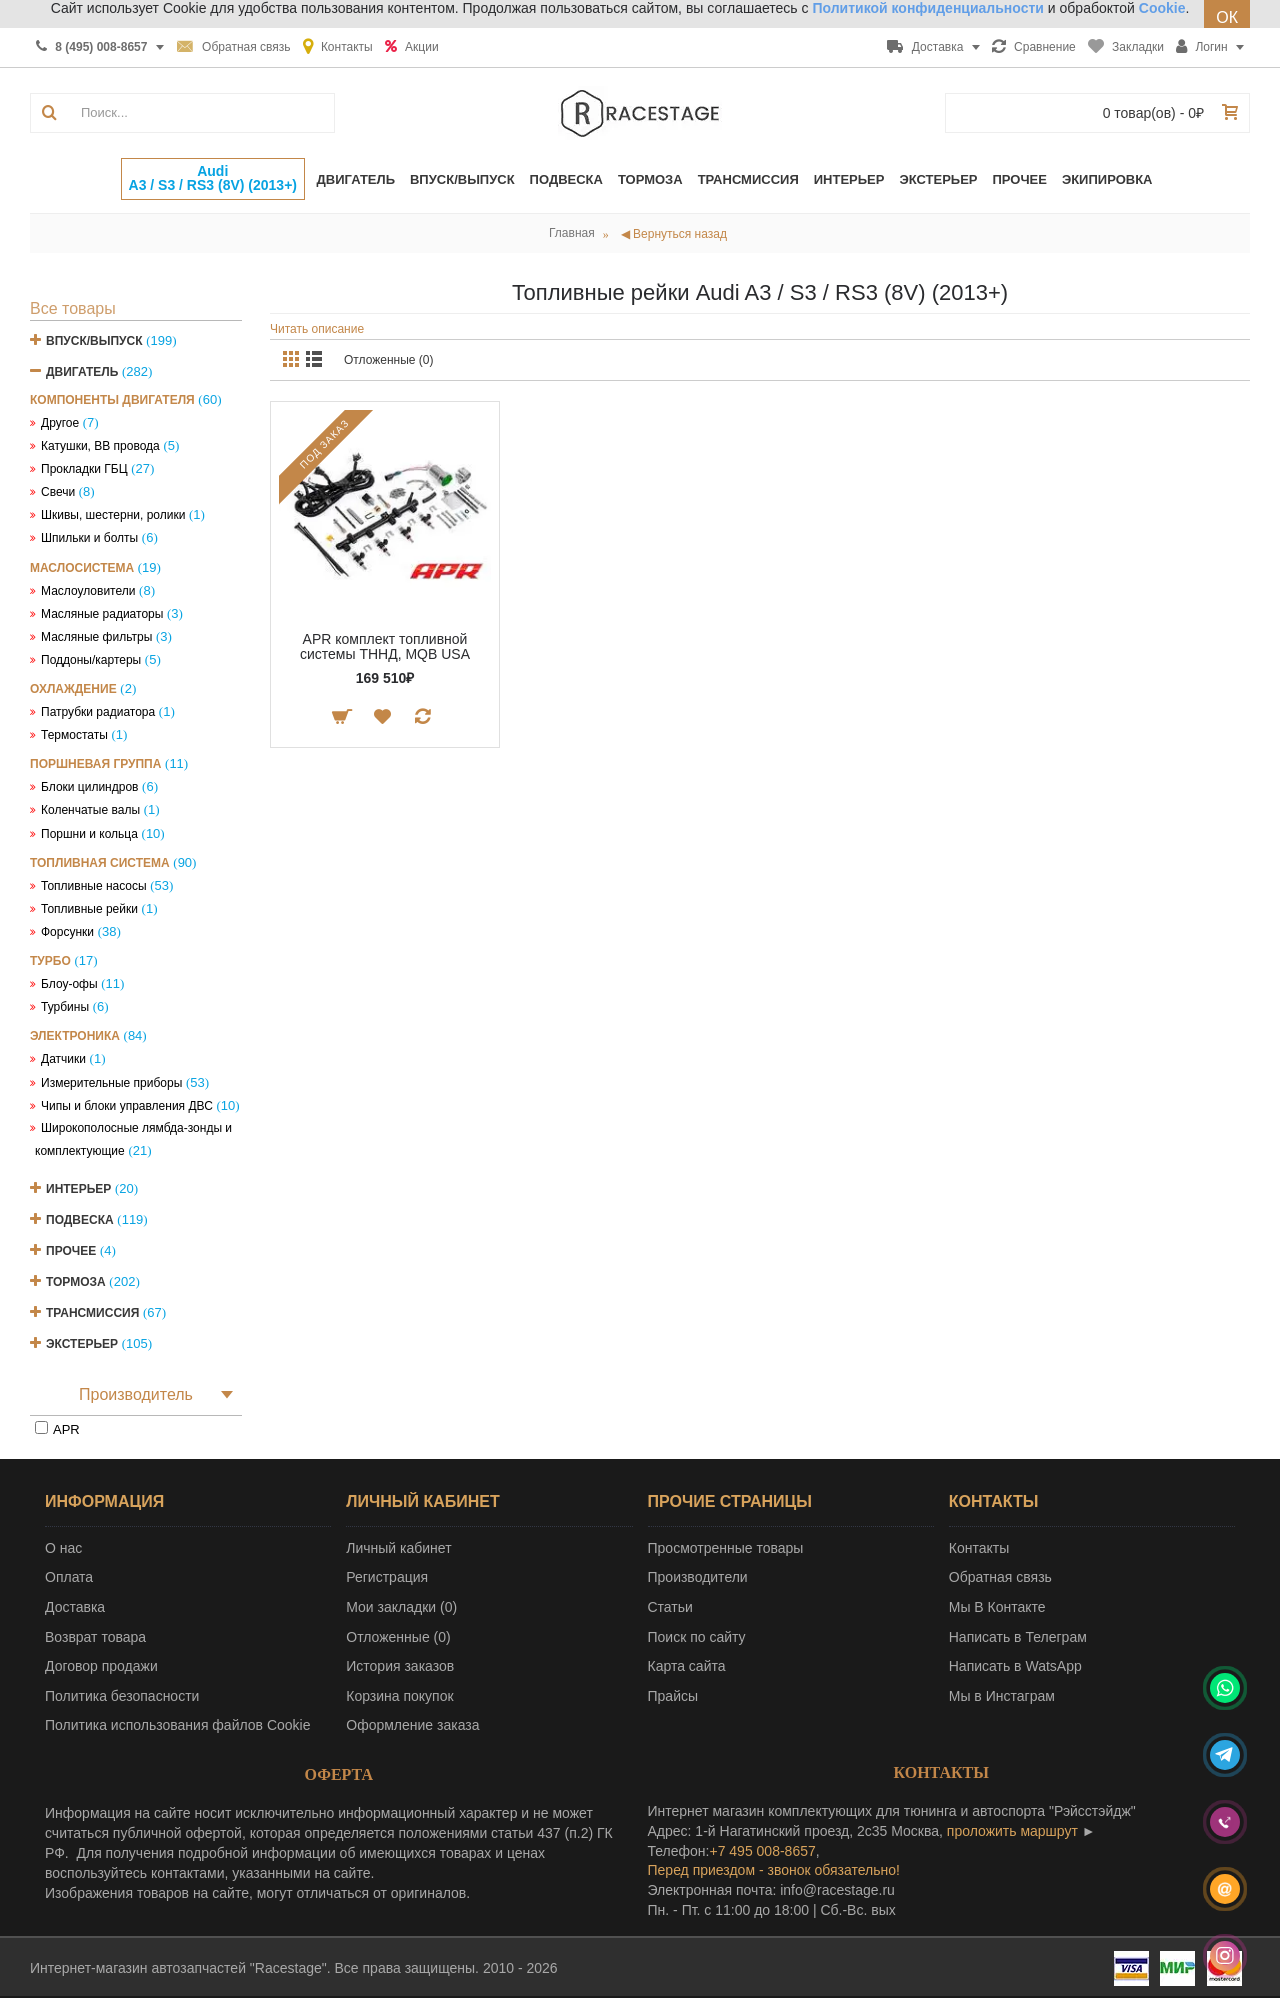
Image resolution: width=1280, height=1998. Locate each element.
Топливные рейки (89, 909)
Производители (698, 1577)
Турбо (50, 961)
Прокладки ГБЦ (84, 469)
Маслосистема (82, 568)
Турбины (65, 1007)
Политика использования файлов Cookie (178, 1725)
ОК (1227, 17)
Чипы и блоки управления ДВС (127, 1106)
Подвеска (80, 1220)
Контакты (979, 1548)
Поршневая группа (95, 764)
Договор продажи (101, 1666)
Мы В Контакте (997, 1607)
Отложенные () (398, 1637)
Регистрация (387, 1577)
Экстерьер (82, 1344)
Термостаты (74, 735)
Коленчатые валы (90, 810)
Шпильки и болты (89, 538)
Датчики (63, 1059)
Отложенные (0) (389, 360)
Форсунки (67, 932)
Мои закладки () (401, 1607)
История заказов (400, 1666)
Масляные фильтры (96, 637)
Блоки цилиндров (89, 787)
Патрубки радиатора (98, 712)
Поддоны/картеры (91, 660)
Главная (572, 233)
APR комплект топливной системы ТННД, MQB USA (385, 646)
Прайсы (673, 1696)
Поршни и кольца (89, 834)
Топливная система (100, 863)
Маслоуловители (88, 591)
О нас (63, 1548)
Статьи (670, 1607)
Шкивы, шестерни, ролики (113, 515)
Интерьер (78, 1189)
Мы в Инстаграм (1002, 1696)
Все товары (73, 308)
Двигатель (82, 372)
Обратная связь (1000, 1577)
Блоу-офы (69, 984)
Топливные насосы (94, 886)
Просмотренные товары (726, 1548)
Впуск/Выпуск (94, 341)
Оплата (69, 1577)
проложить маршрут (1012, 1831)
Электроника (75, 1036)
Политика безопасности (122, 1696)
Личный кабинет (398, 1548)
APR (66, 1429)
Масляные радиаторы (102, 614)
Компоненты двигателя (112, 400)
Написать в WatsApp (1015, 1666)
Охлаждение (73, 689)
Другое (60, 423)
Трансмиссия (92, 1313)
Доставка (75, 1607)
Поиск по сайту (697, 1637)
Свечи (58, 492)
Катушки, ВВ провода (100, 446)
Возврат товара (95, 1637)
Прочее (71, 1251)
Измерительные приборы (111, 1083)
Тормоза (76, 1282)
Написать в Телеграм (1018, 1637)
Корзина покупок (399, 1696)
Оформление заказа (412, 1725)
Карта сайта (687, 1666)
